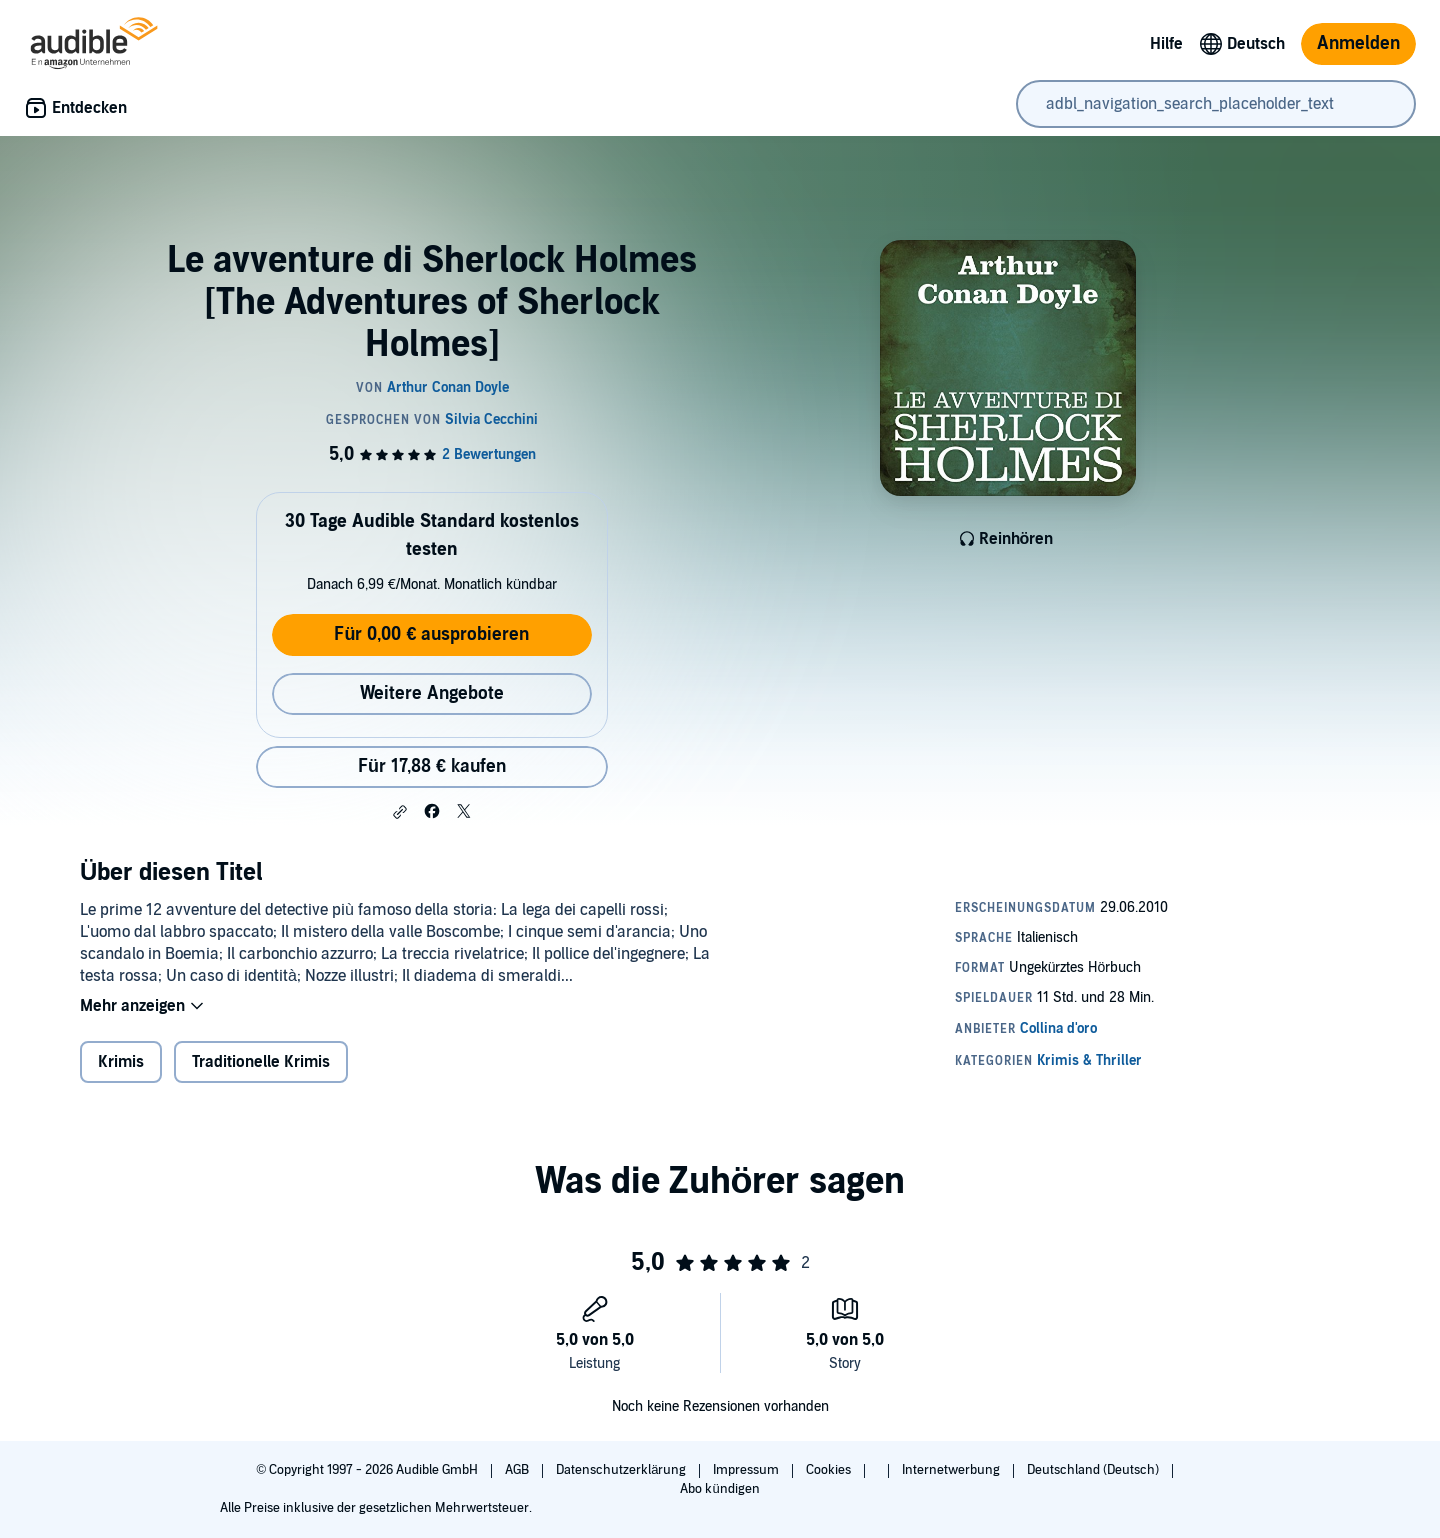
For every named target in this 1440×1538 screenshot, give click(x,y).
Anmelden (1358, 43)
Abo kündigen (719, 1489)
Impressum (747, 1470)
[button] (400, 812)
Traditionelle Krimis (261, 1062)
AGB (518, 1470)
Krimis (121, 1062)
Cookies (830, 1470)
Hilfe (1166, 44)
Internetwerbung (952, 1470)
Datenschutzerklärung (622, 1470)
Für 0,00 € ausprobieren (431, 634)
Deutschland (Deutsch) (1094, 1470)
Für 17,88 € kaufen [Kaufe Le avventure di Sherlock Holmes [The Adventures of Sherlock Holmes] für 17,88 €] (432, 766)
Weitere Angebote (432, 693)
